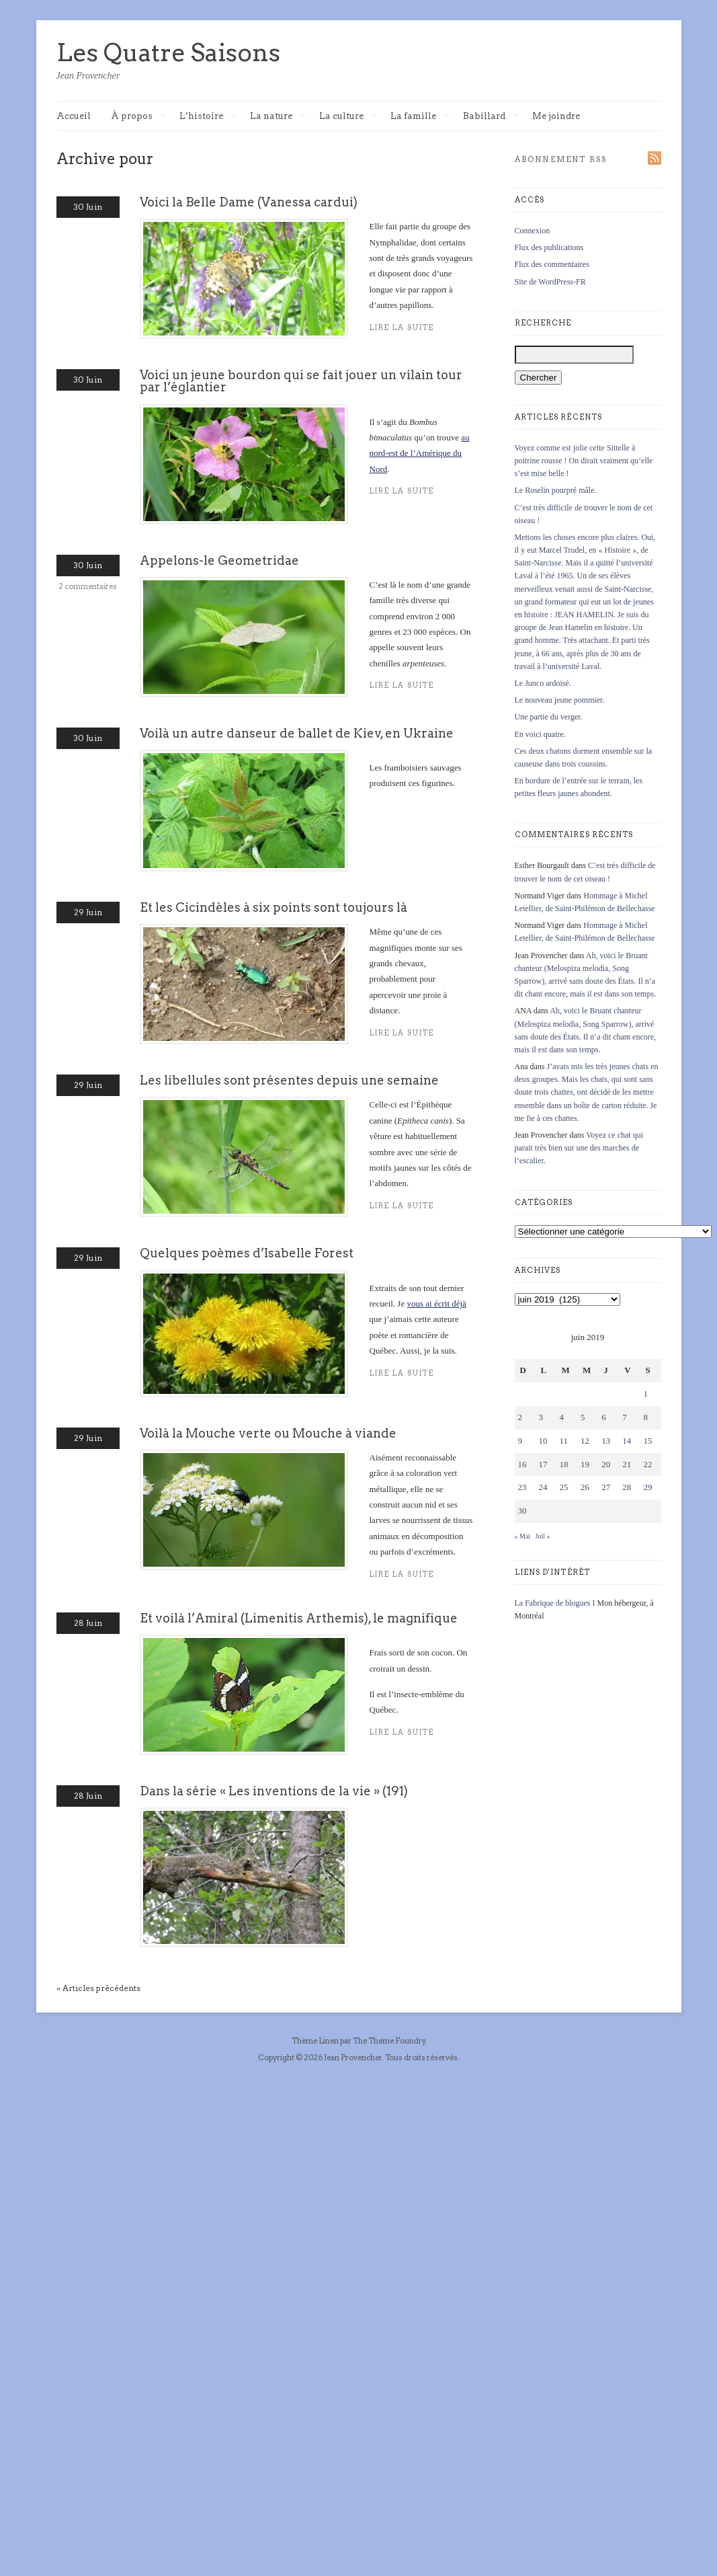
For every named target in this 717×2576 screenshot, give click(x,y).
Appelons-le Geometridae (219, 560)
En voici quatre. (540, 734)
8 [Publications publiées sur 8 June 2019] (645, 1417)
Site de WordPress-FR (550, 281)
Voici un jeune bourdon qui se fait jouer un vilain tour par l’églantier (301, 381)
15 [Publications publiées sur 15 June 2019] (647, 1441)
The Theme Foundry (389, 2040)
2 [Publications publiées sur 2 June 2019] (520, 1417)
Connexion (532, 230)
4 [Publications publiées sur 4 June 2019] (562, 1417)
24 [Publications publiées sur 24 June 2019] (543, 1487)
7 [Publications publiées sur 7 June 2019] (624, 1417)
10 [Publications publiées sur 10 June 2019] (543, 1441)
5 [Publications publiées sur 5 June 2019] (583, 1417)
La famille (420, 116)
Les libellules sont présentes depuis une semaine (289, 1080)
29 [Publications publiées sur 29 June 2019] (647, 1487)
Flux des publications (549, 247)
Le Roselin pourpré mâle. (556, 490)
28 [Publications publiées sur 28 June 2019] (626, 1487)
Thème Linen (316, 2040)
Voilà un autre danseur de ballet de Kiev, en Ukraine (297, 733)
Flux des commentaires (552, 264)
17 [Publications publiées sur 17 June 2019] (543, 1464)
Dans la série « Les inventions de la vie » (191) (274, 1791)
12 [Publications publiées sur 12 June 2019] (585, 1441)
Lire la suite (402, 1574)
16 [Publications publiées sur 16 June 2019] (522, 1464)
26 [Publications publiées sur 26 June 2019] (585, 1487)
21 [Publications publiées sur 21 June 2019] (626, 1464)
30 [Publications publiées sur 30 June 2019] (522, 1511)
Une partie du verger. (549, 716)
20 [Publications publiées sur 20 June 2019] (605, 1464)
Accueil (73, 116)
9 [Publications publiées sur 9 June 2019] (520, 1441)
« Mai (523, 1536)
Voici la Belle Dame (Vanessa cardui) (248, 202)
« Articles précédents (98, 1988)
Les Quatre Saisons (168, 52)
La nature (278, 116)
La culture (348, 116)
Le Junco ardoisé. (543, 683)
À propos (138, 116)
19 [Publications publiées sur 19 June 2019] (585, 1464)
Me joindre (556, 116)
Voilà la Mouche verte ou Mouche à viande (268, 1433)
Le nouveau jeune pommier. (560, 700)
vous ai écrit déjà (436, 1303)
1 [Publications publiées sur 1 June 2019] (645, 1394)
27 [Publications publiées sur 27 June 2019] (605, 1487)
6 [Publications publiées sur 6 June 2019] (603, 1417)
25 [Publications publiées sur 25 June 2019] (564, 1487)
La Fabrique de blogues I (555, 1603)
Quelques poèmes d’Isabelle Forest (246, 1253)
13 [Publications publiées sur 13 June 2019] (605, 1441)
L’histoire (208, 116)
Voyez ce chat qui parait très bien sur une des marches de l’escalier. (579, 1147)
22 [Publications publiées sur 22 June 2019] (647, 1464)
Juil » (543, 1536)
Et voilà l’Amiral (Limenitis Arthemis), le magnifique (299, 1618)
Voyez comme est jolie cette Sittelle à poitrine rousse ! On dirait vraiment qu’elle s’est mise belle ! (584, 460)
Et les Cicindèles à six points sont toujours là (273, 907)
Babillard (491, 116)
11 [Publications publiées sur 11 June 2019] (564, 1441)
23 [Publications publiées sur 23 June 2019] (522, 1487)
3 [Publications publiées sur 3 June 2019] (541, 1417)
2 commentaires (87, 586)
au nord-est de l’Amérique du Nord (420, 453)
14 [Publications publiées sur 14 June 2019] (626, 1441)
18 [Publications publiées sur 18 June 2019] (564, 1464)
